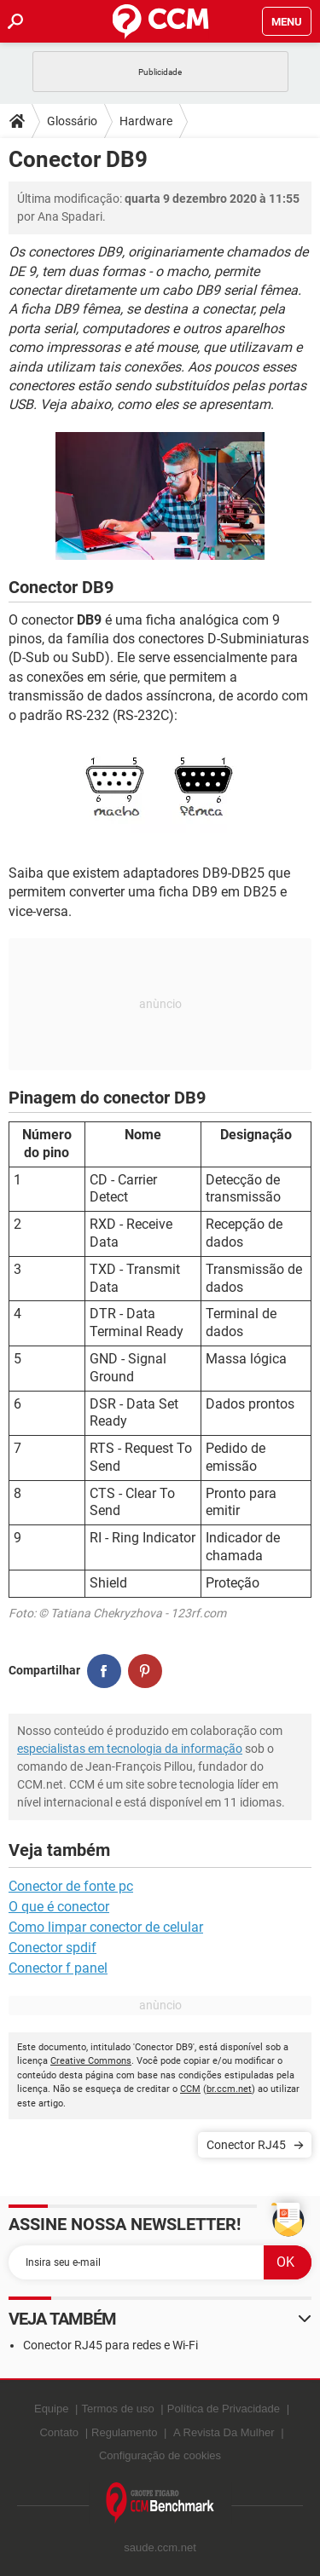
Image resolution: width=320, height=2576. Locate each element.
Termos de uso (117, 2408)
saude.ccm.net (160, 2547)
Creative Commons (90, 2060)
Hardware (145, 121)
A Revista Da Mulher (224, 2432)
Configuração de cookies (160, 2455)
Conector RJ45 (246, 2145)
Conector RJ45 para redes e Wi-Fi (110, 2345)
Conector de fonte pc (71, 1886)
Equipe (51, 2408)
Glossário (72, 121)
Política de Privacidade (223, 2408)
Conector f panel (58, 1968)
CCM (190, 2089)
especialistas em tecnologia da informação (129, 1748)
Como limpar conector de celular (106, 1927)
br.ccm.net (229, 2089)
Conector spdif (52, 1947)
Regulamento (124, 2432)
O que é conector (59, 1907)
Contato (59, 2432)
